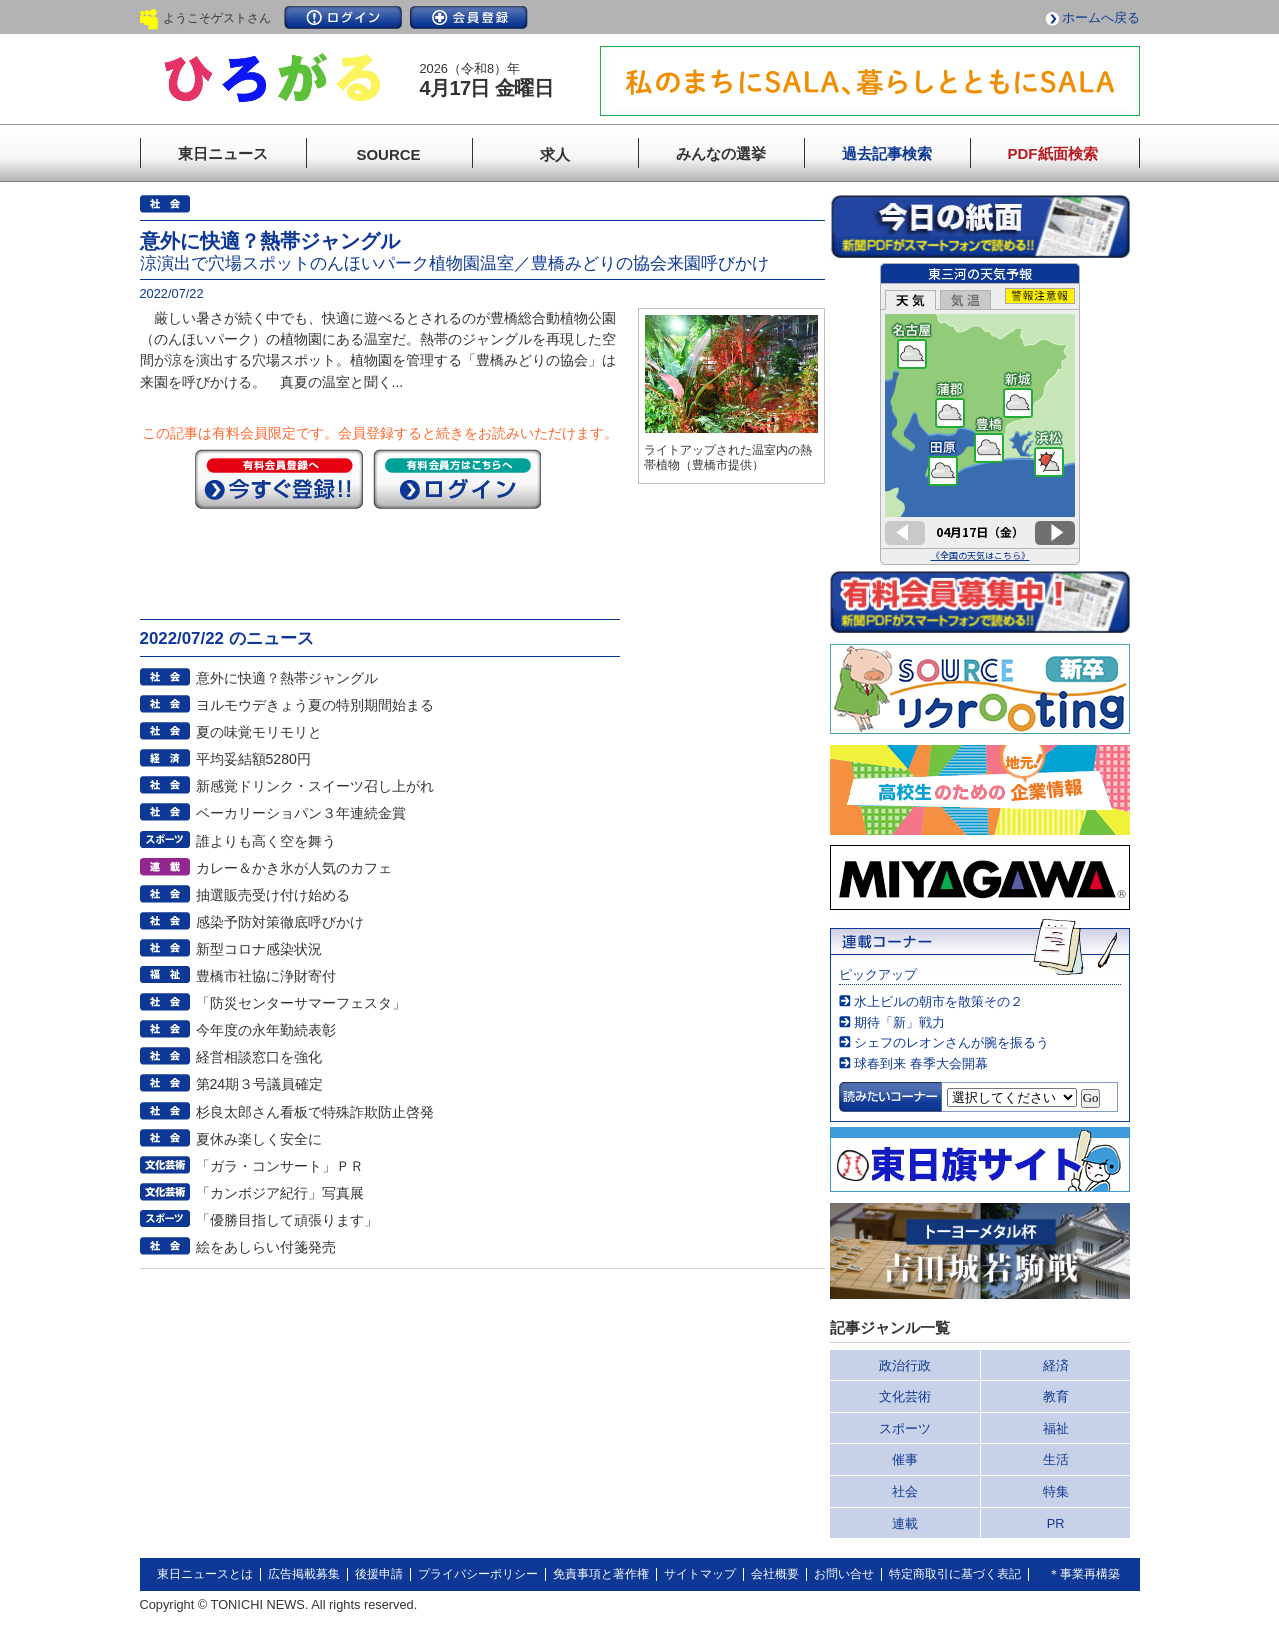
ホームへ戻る (1101, 17)
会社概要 (775, 1574)
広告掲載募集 (304, 1574)
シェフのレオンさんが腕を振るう (951, 1042)
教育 (1056, 1396)
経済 (1056, 1365)
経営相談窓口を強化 (259, 1057)
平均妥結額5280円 (253, 759)
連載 (905, 1523)
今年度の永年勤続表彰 (266, 1030)
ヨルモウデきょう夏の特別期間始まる (315, 705)
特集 (1056, 1491)
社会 (905, 1491)
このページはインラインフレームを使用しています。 (980, 414)
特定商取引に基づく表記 (955, 1574)
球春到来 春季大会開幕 (921, 1063)
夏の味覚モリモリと (259, 732)
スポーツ (905, 1428)
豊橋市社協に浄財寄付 (266, 976)
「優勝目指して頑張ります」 (287, 1220)
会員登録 (469, 17)
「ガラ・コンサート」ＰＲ (280, 1166)
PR (1056, 1523)
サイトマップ (700, 1574)
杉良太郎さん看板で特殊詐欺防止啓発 (315, 1112)
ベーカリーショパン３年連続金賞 (301, 813)
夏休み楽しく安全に (259, 1139)
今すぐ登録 (279, 479)
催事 (905, 1459)
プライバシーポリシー (478, 1574)
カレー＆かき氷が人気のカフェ (294, 868)
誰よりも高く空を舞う (266, 841)
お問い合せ (844, 1574)
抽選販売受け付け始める (273, 895)
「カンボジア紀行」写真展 (280, 1193)
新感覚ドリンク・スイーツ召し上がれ (315, 786)
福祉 (1056, 1428)
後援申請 (379, 1574)
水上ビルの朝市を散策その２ (938, 1001)
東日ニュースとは (205, 1574)
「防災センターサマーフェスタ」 (301, 1003)
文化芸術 (905, 1396)
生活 (1056, 1459)
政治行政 (905, 1365)
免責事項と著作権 (601, 1574)
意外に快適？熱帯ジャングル (287, 678)
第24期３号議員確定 (260, 1084)
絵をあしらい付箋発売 (266, 1247)
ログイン (343, 17)
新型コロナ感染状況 (259, 949)
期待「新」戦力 (899, 1022)
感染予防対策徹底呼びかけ (280, 922)
